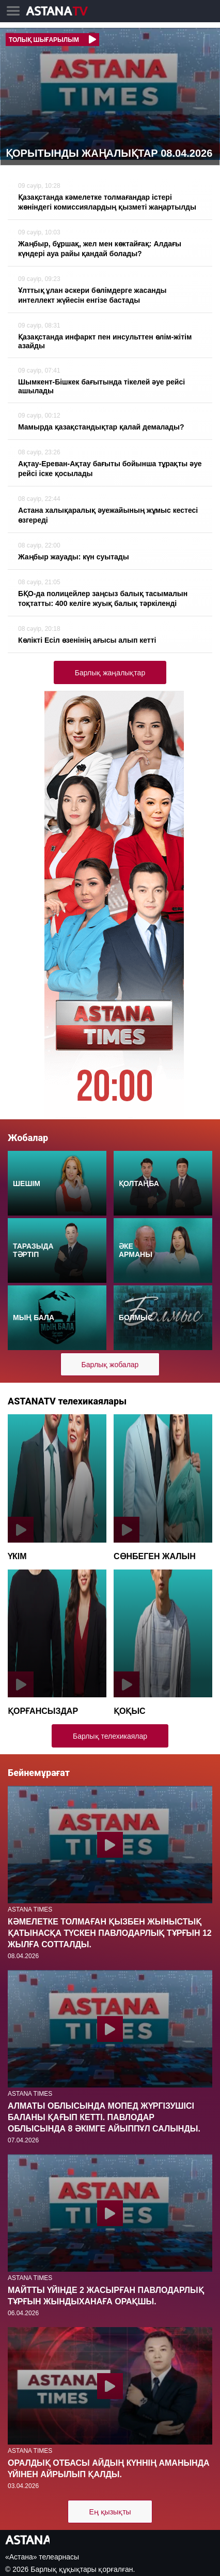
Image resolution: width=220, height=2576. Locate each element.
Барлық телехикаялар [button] (110, 1736)
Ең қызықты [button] (110, 2512)
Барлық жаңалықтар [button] (110, 673)
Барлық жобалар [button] (110, 1364)
